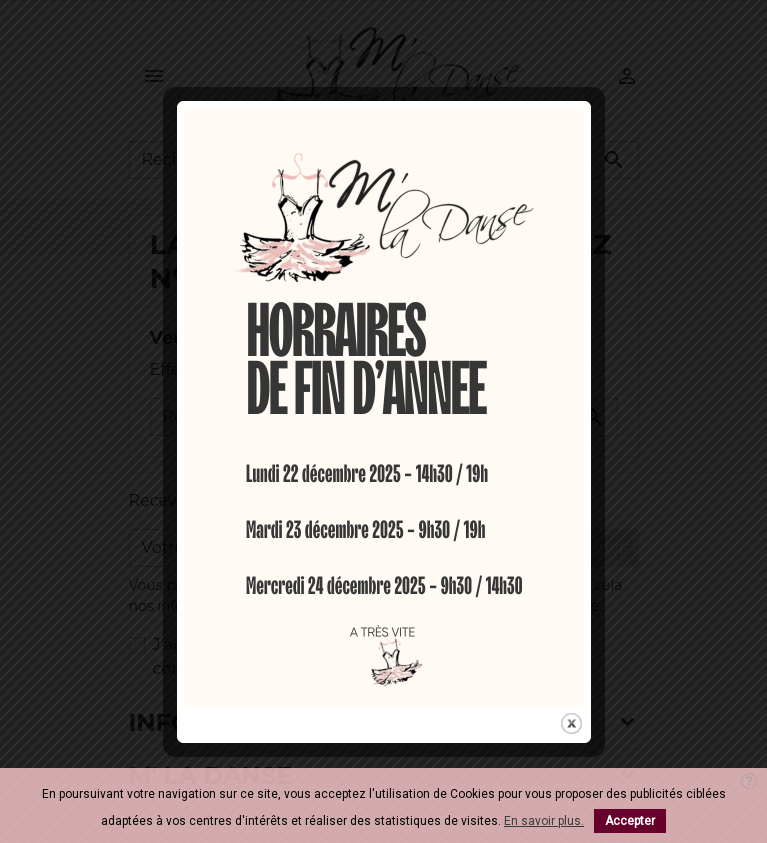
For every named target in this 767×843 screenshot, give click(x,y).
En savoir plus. (544, 821)
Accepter (630, 821)
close (571, 718)
